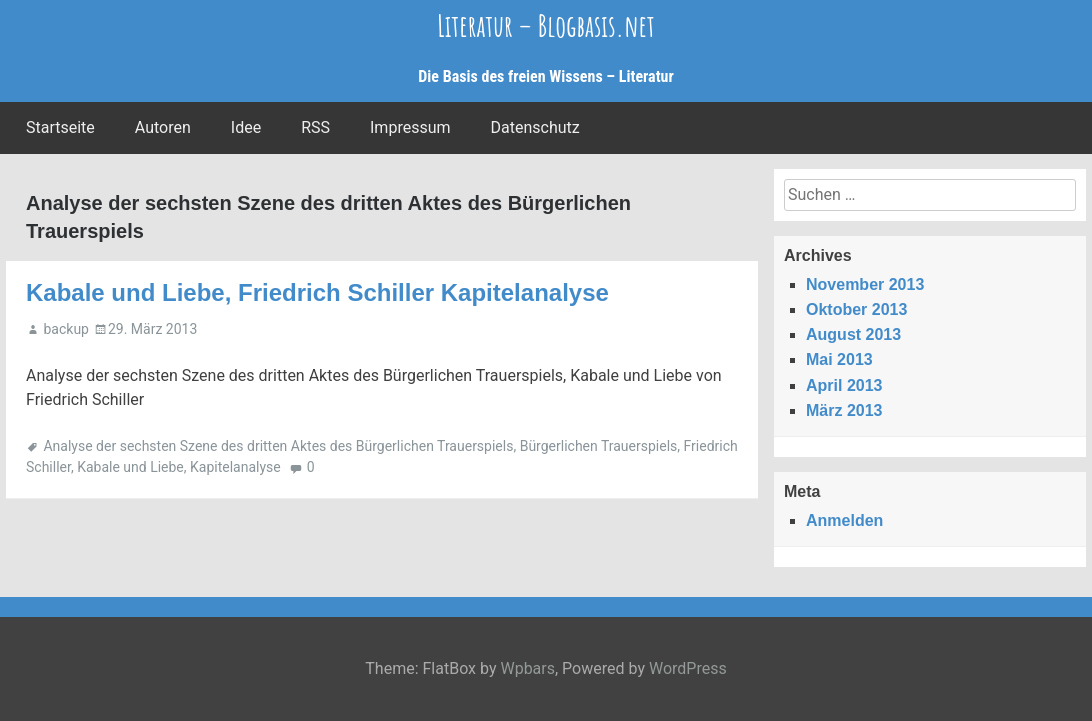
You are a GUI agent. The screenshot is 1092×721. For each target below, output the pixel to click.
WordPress (688, 668)
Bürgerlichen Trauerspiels (599, 446)
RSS (315, 127)
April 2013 (844, 385)
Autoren (163, 127)
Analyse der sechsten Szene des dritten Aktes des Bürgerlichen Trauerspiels (278, 446)
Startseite (60, 127)
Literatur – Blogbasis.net (546, 25)
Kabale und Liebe (130, 467)
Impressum (410, 127)
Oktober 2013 (856, 309)
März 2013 (844, 410)
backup (65, 329)
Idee (246, 127)
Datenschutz (535, 127)
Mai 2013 (839, 359)
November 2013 (865, 284)
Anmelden (844, 520)
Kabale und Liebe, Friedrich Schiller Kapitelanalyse (317, 292)
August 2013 (853, 334)
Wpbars (527, 668)
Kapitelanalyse (235, 467)
